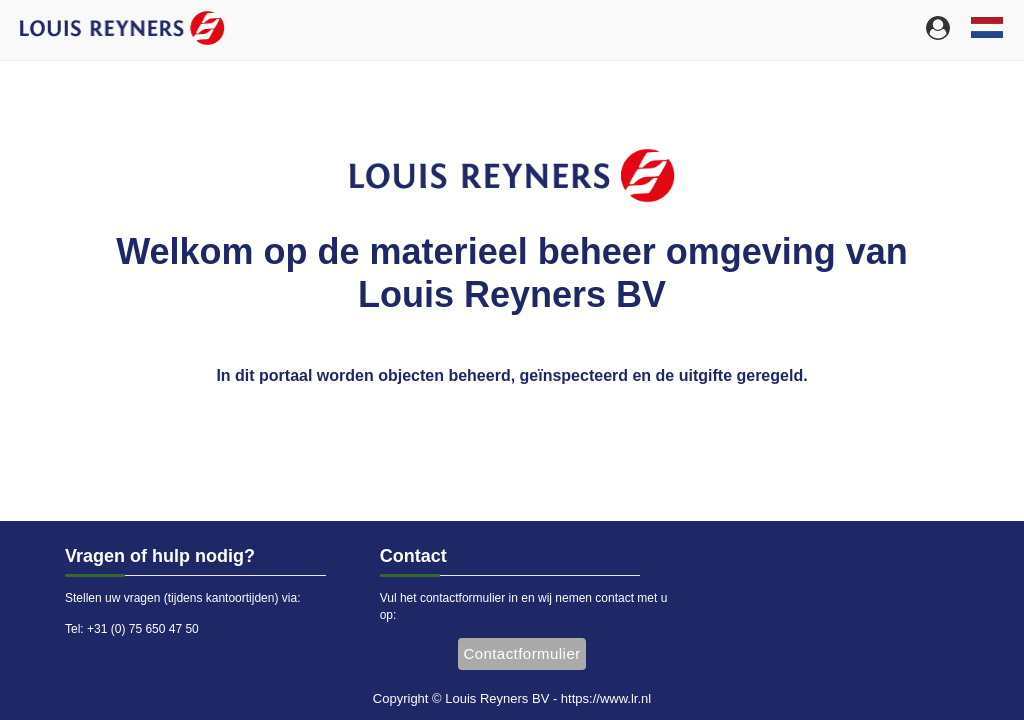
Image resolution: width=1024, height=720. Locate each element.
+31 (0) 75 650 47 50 (143, 629)
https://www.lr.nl (606, 698)
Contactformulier (521, 653)
